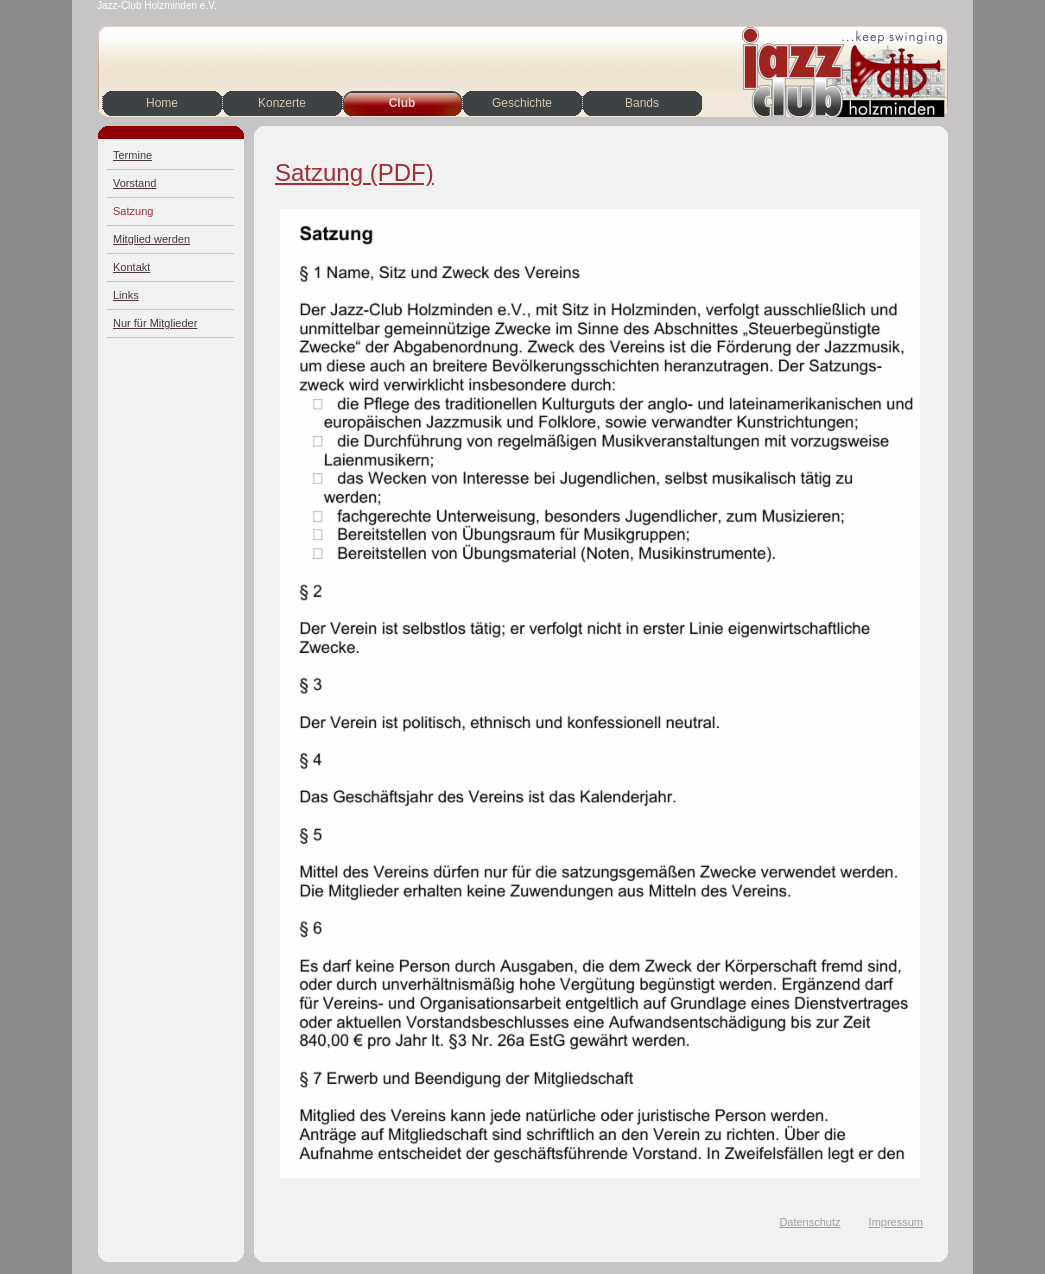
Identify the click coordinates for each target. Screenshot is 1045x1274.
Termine (132, 155)
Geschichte (522, 103)
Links (126, 295)
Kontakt (131, 267)
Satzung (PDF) (354, 172)
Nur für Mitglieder (155, 323)
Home (162, 103)
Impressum (896, 1222)
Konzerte (282, 103)
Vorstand (134, 183)
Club (402, 103)
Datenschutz (809, 1222)
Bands (642, 103)
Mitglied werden (151, 239)
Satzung (133, 211)
